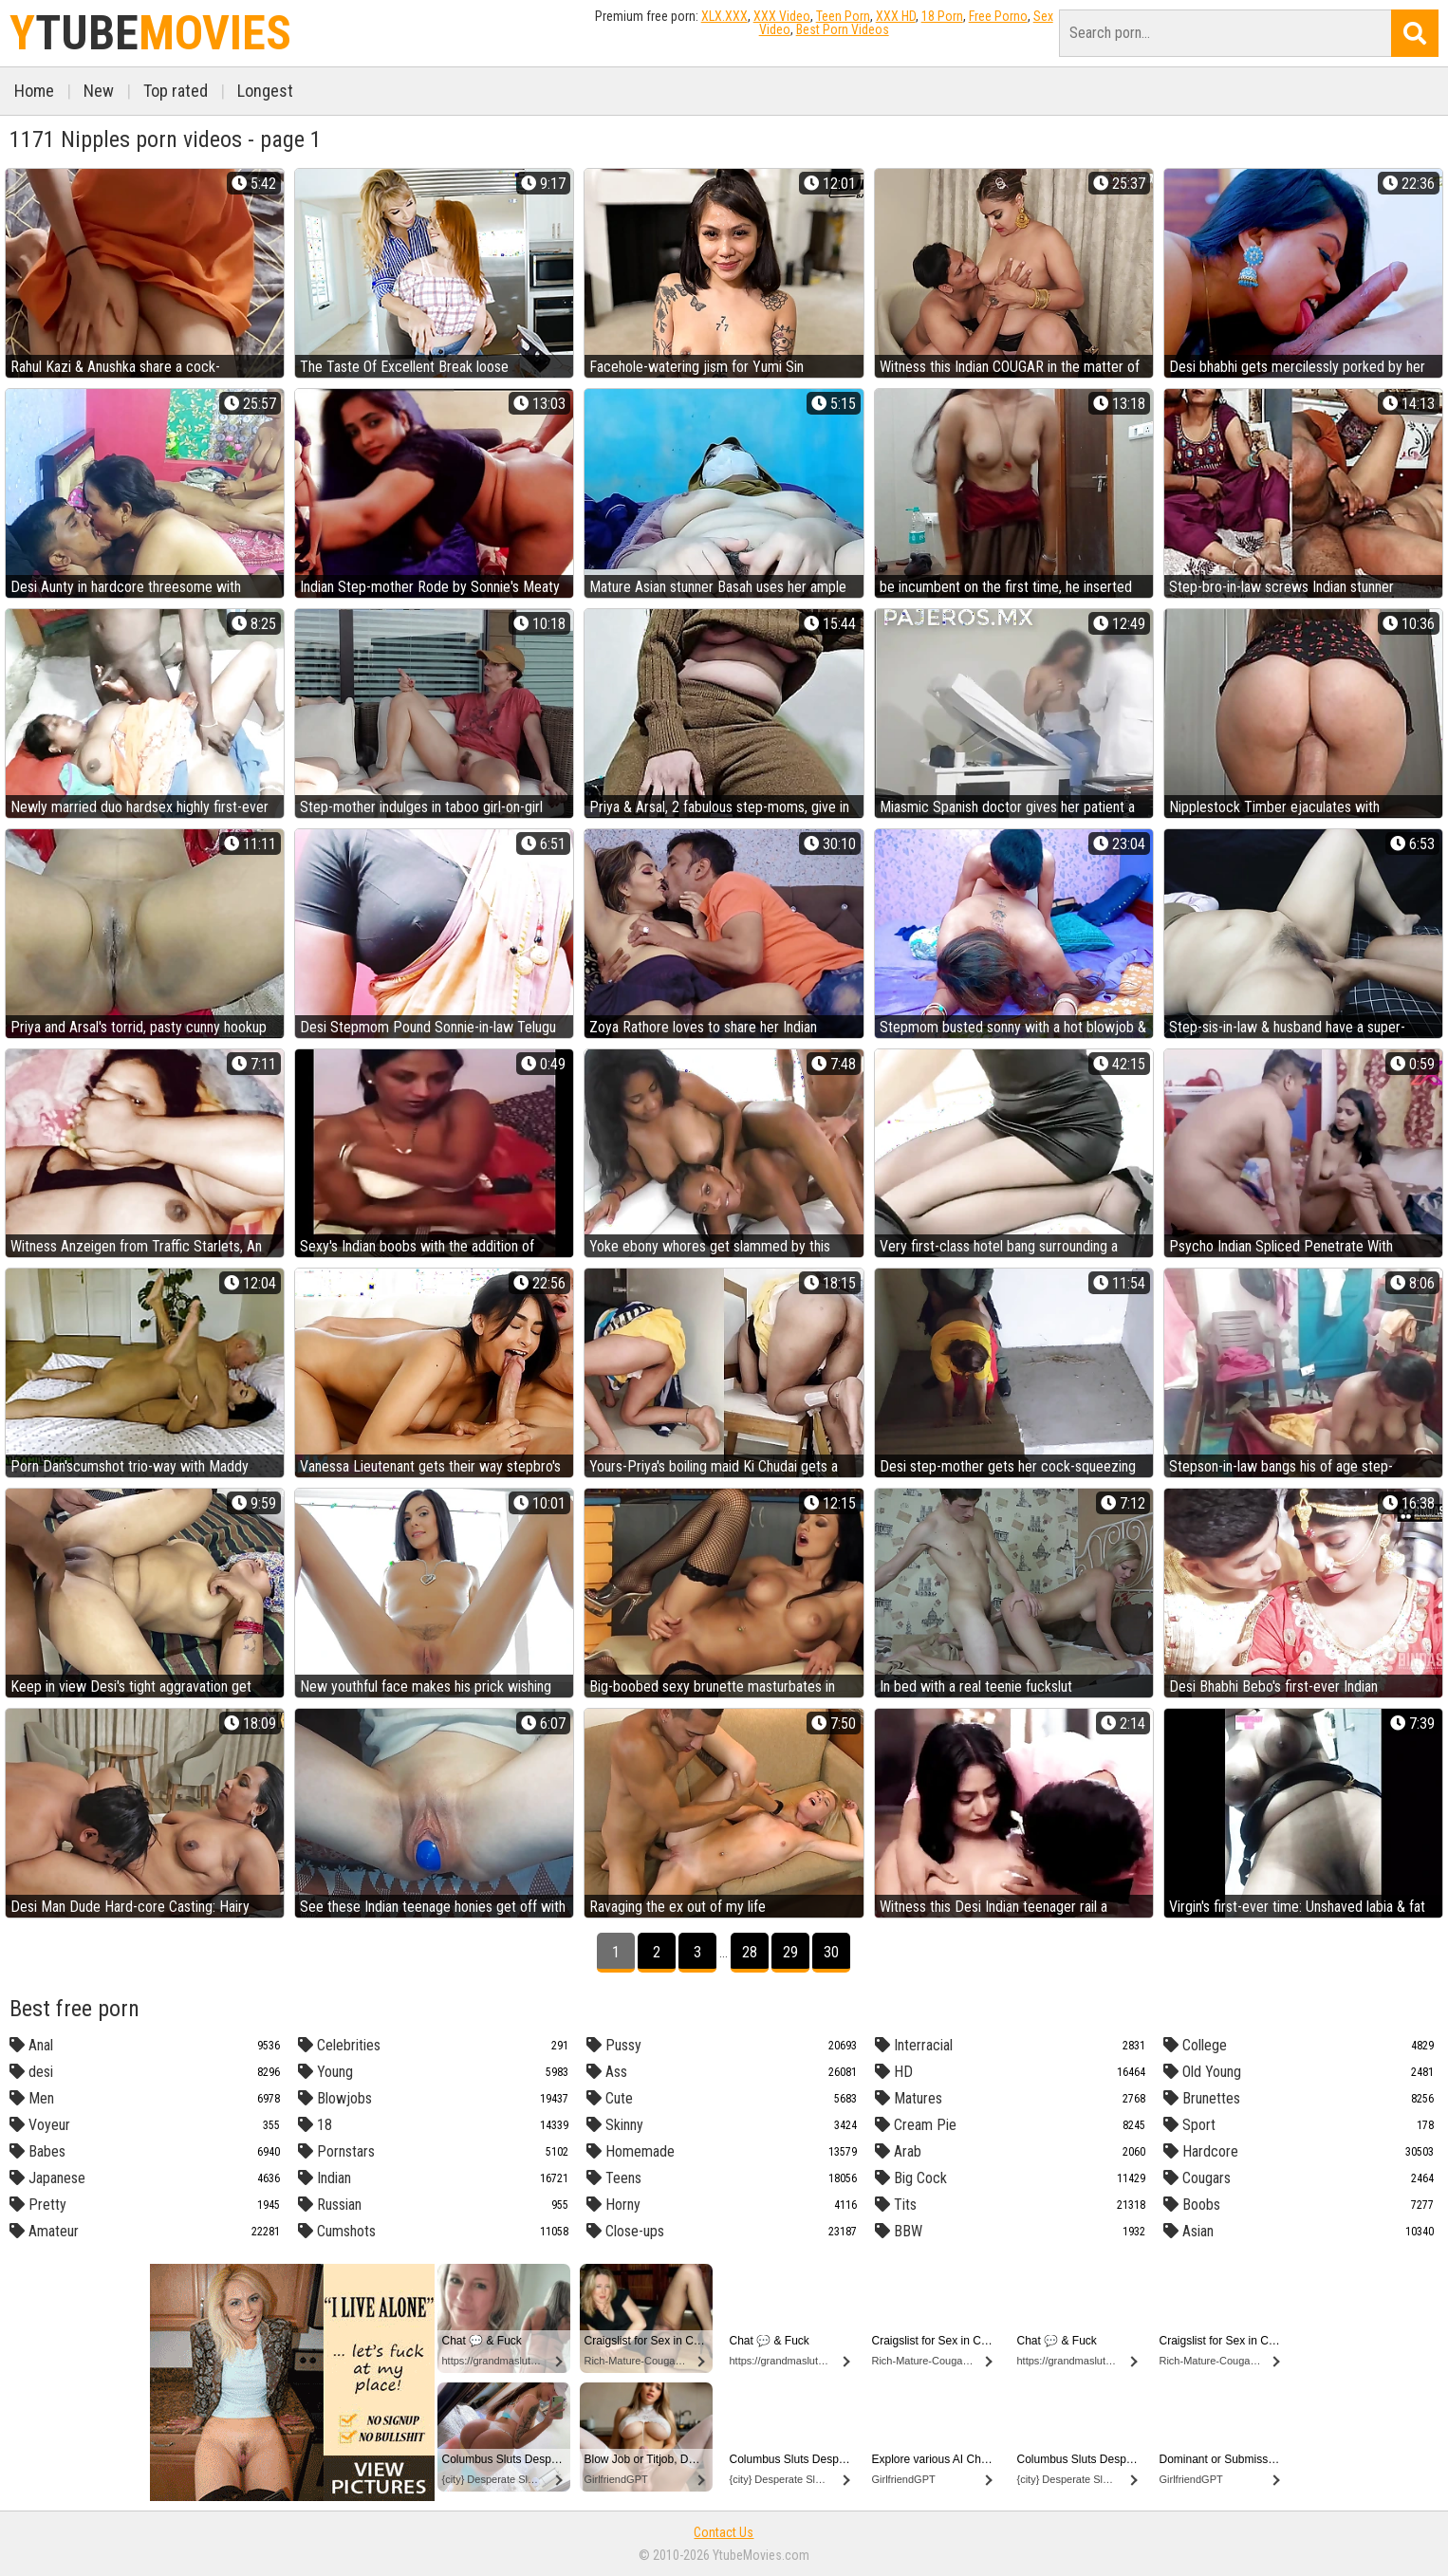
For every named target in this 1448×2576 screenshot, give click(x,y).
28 (749, 1952)
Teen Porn (843, 16)
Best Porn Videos (842, 29)
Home (34, 91)
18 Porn (942, 16)
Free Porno (998, 16)
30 (831, 1952)
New (99, 91)
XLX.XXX (724, 16)
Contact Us (723, 2532)
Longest (265, 91)
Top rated (175, 91)
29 (790, 1952)
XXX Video (781, 16)
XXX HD (896, 16)
